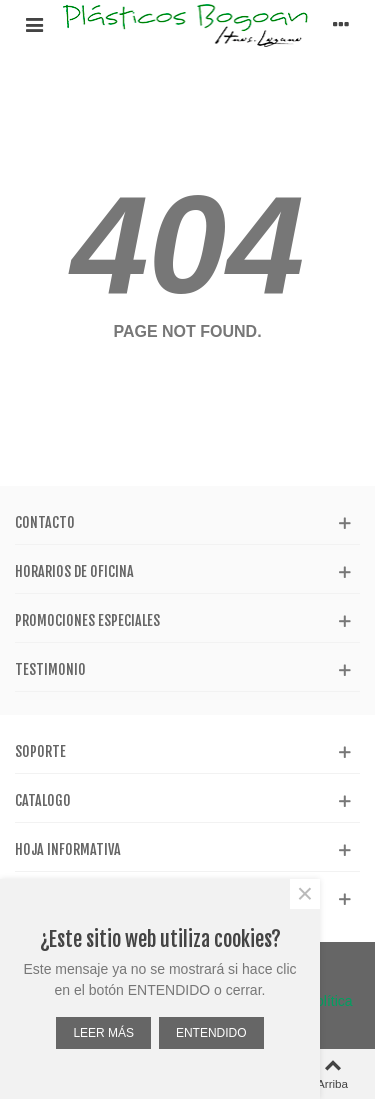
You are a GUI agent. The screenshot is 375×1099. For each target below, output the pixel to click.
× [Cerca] (305, 894)
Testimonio (50, 669)
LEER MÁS (103, 1033)
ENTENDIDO (211, 1033)
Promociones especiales (87, 620)
